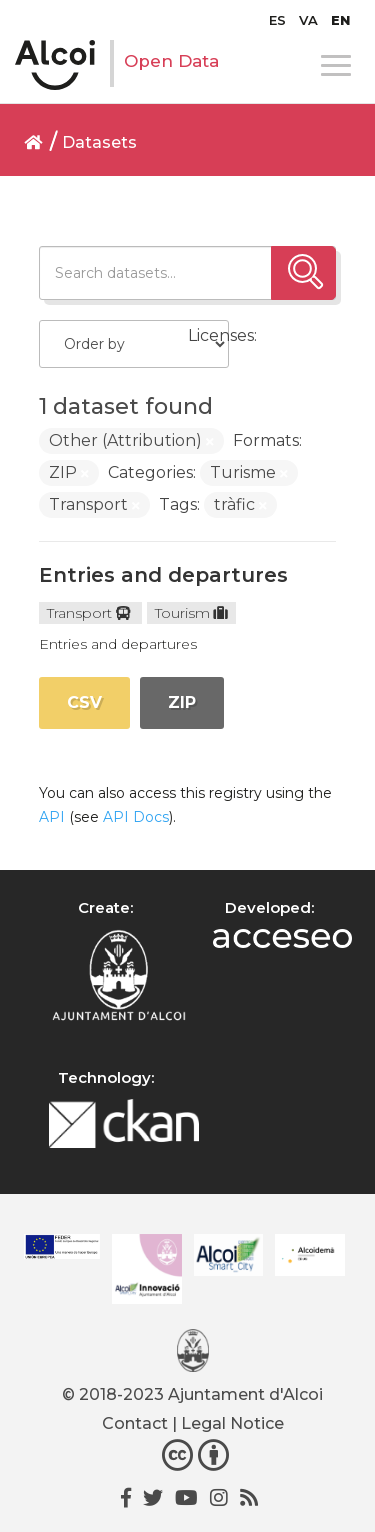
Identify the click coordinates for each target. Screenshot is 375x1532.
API (52, 817)
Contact (135, 1423)
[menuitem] (277, 20)
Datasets (99, 142)
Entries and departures (163, 575)
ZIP (182, 702)
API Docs (136, 817)
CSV (84, 702)
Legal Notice (232, 1423)
